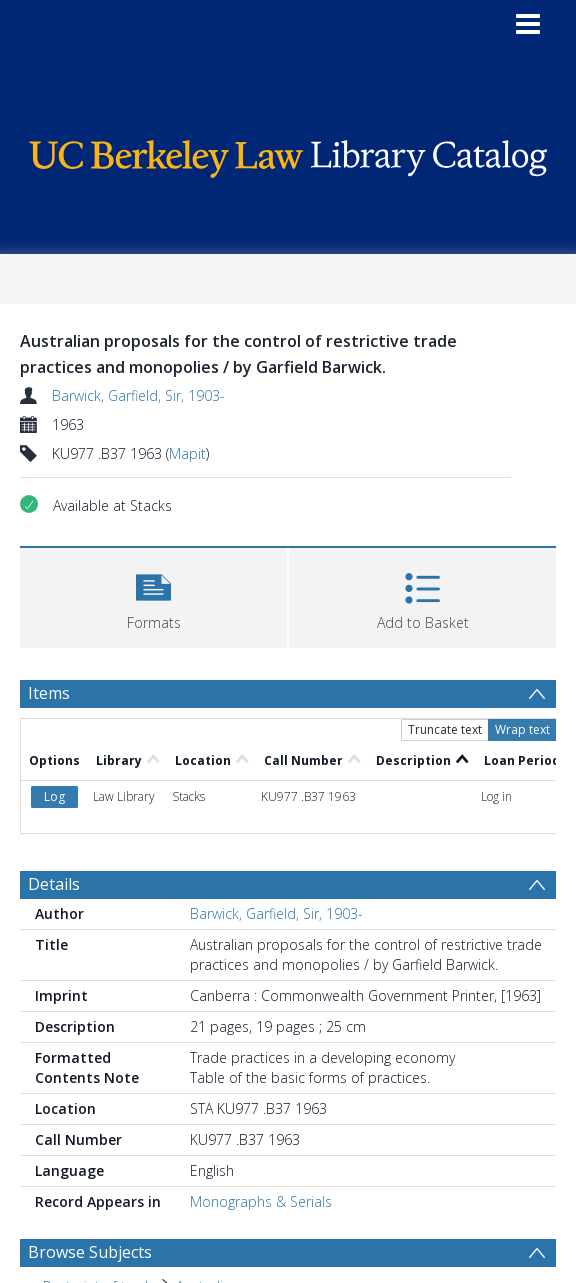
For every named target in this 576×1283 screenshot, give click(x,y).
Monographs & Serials (261, 1201)
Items (49, 693)
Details (54, 884)
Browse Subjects (90, 1252)
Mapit (187, 453)
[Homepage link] (288, 153)
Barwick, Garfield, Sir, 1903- (138, 395)
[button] (153, 595)
